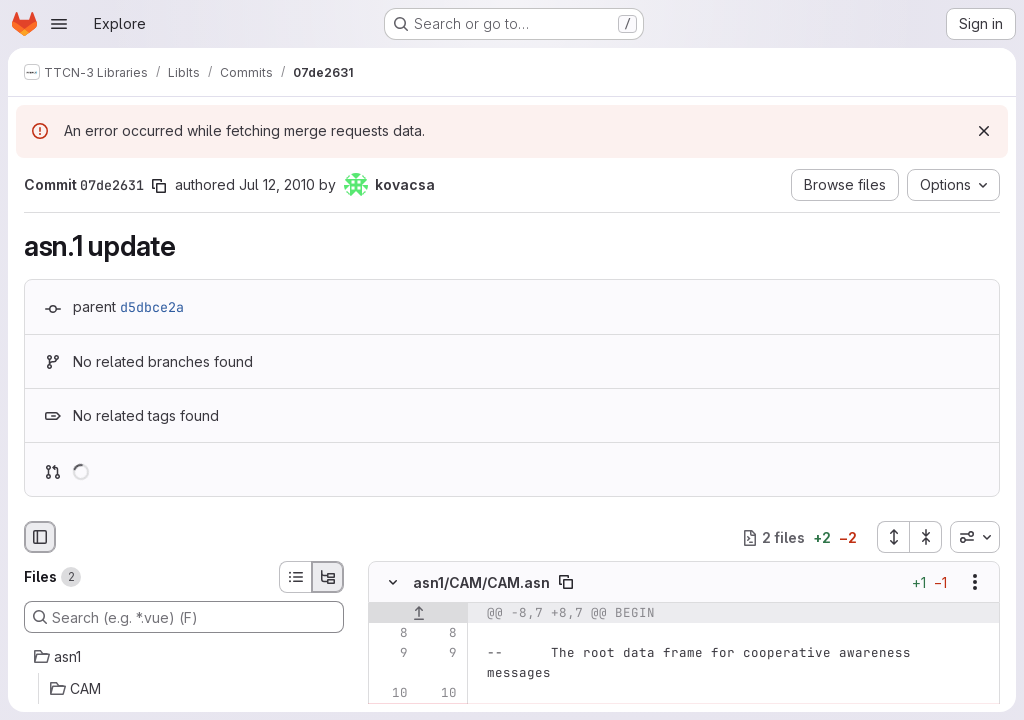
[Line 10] (391, 694)
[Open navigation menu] (59, 24)
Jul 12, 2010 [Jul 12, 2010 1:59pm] (277, 184)
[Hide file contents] (393, 583)
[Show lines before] (418, 614)
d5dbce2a (152, 307)
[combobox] (975, 537)
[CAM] (184, 689)
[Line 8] (391, 634)
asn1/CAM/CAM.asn (481, 582)
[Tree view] (328, 577)
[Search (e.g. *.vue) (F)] (184, 617)
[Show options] (975, 583)
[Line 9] (391, 654)
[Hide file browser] (40, 537)
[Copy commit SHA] (159, 186)
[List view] (295, 577)
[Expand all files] (893, 537)
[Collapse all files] (926, 537)
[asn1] (184, 657)
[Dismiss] (984, 131)
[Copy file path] (566, 583)
